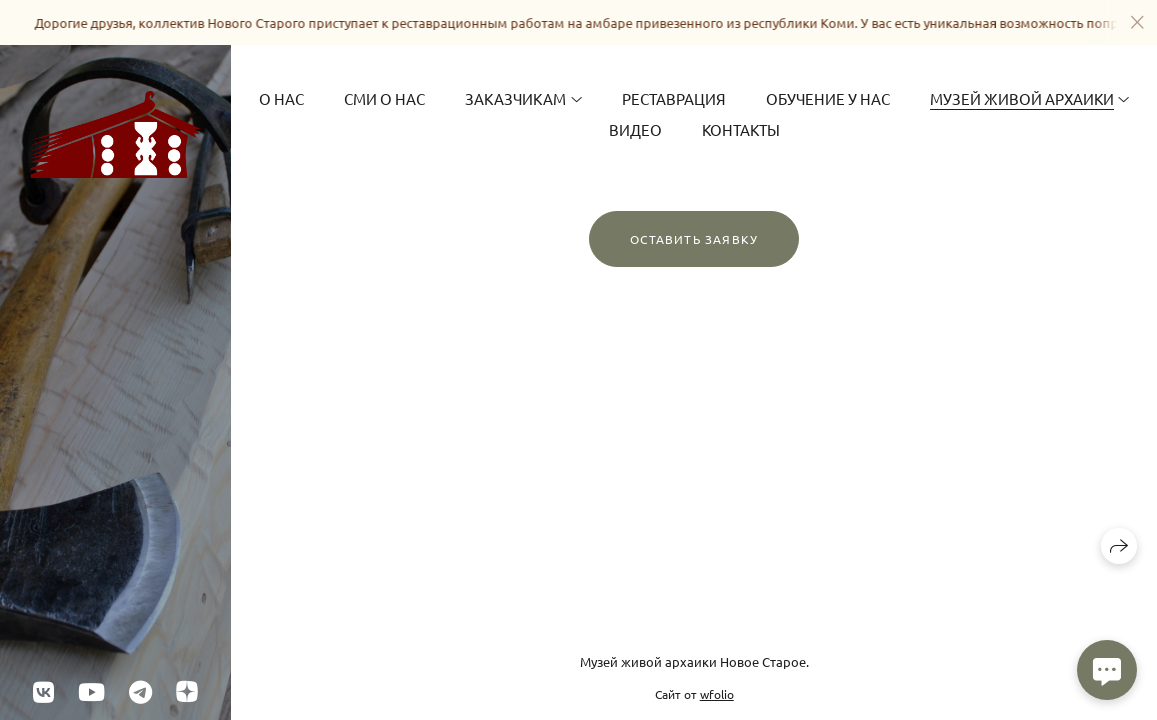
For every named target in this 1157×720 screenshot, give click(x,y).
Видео (635, 129)
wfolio (717, 694)
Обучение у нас (828, 98)
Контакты (741, 129)
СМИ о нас (384, 98)
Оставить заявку (694, 239)
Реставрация (674, 98)
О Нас (281, 98)
